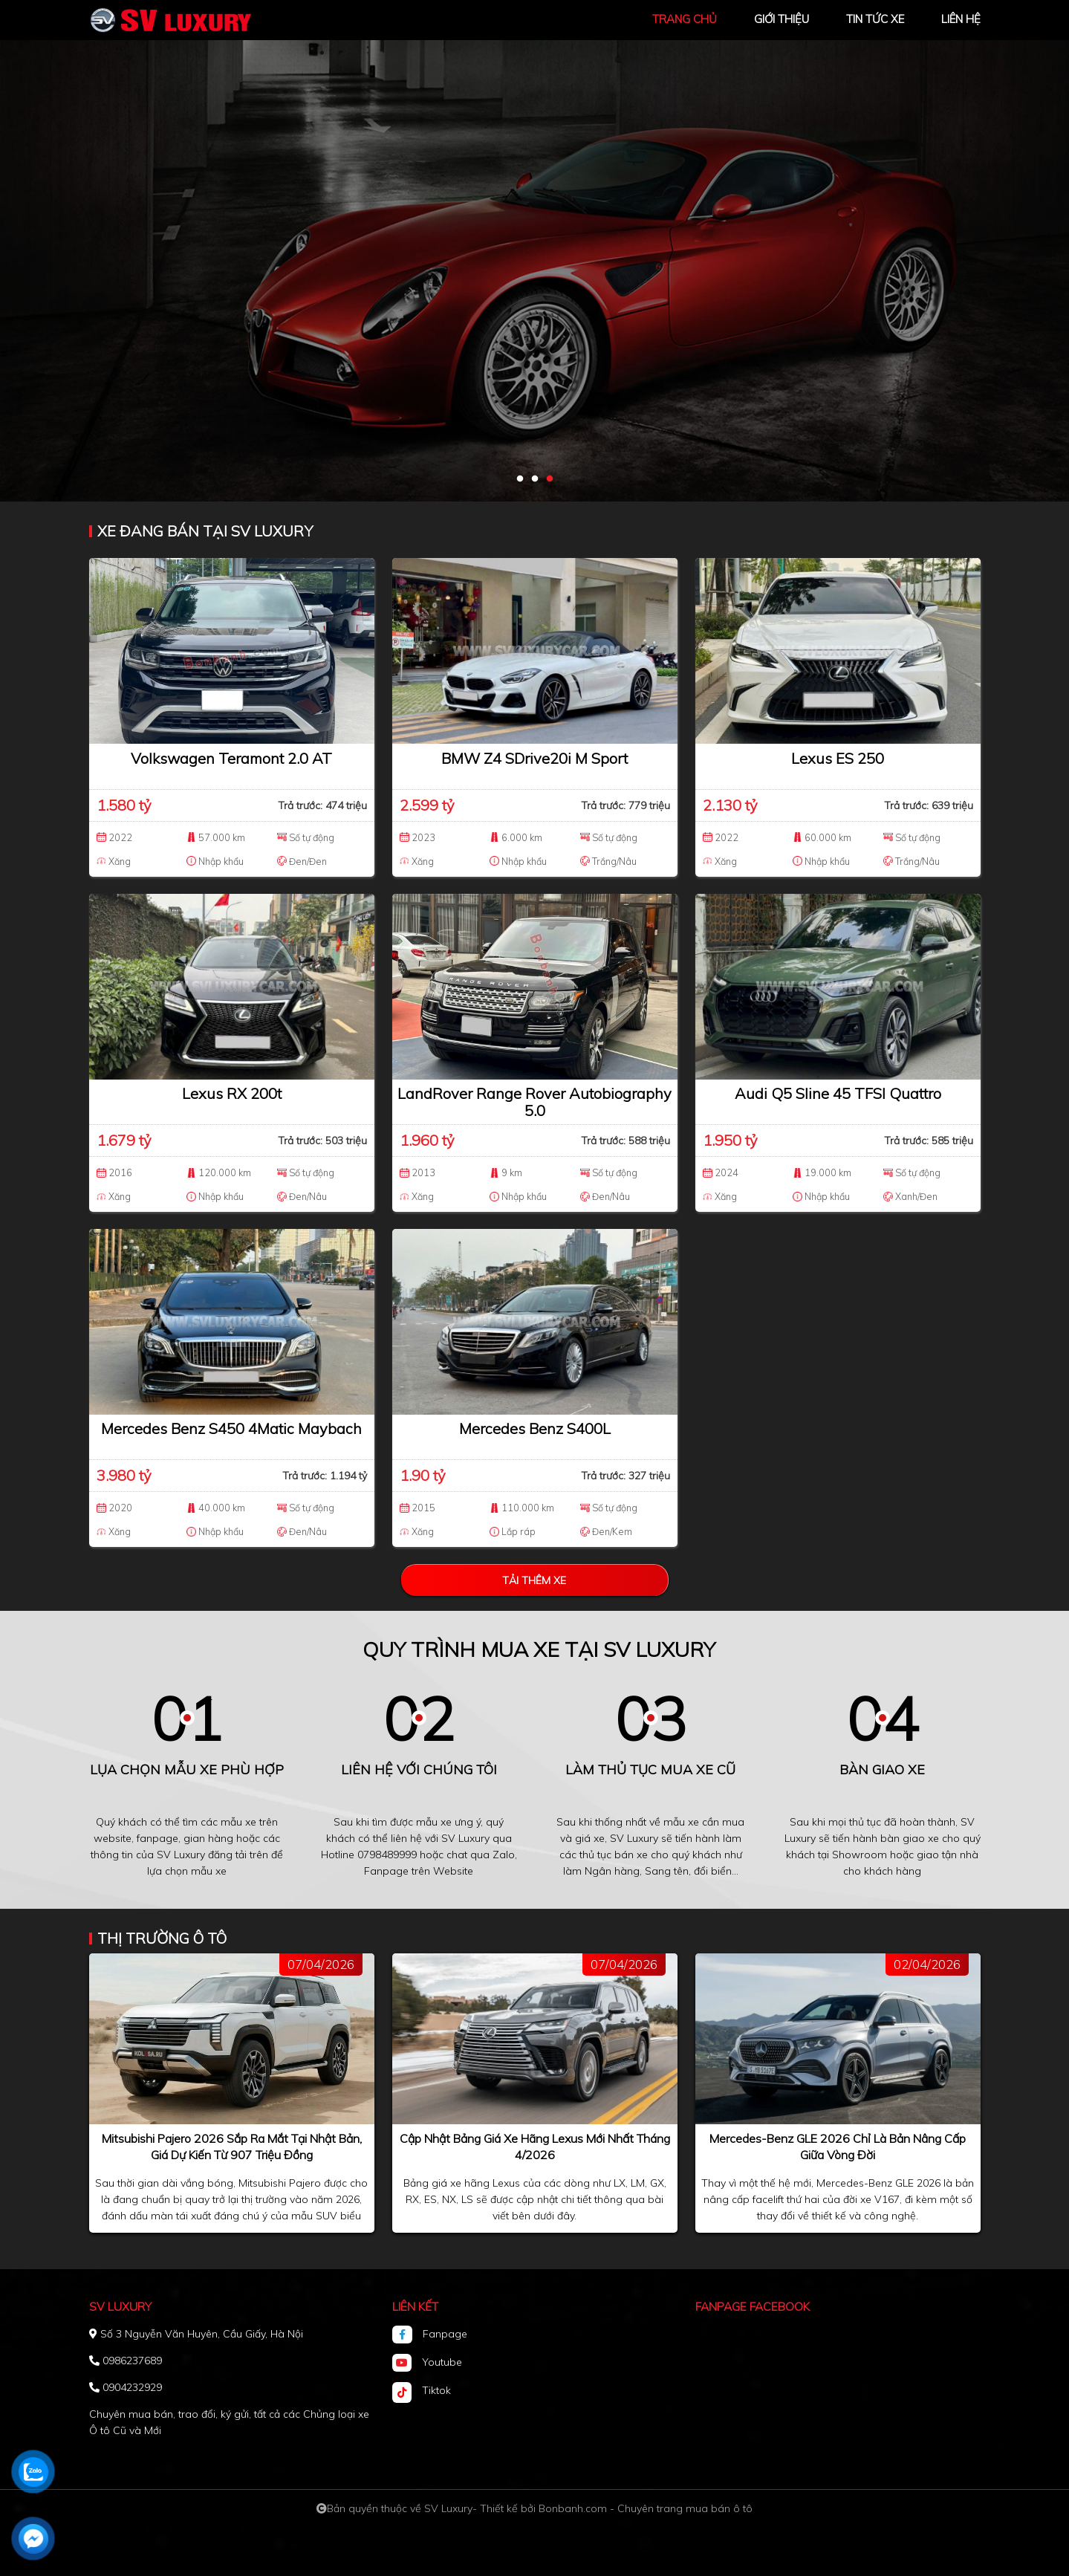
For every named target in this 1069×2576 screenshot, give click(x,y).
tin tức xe (875, 19)
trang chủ (684, 19)
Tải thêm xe (534, 1580)
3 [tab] (549, 479)
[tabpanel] (534, 251)
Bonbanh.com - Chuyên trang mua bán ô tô (646, 2508)
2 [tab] (534, 479)
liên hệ (961, 19)
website (112, 1838)
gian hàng (208, 1838)
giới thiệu (781, 19)
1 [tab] (520, 479)
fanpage (157, 1838)
